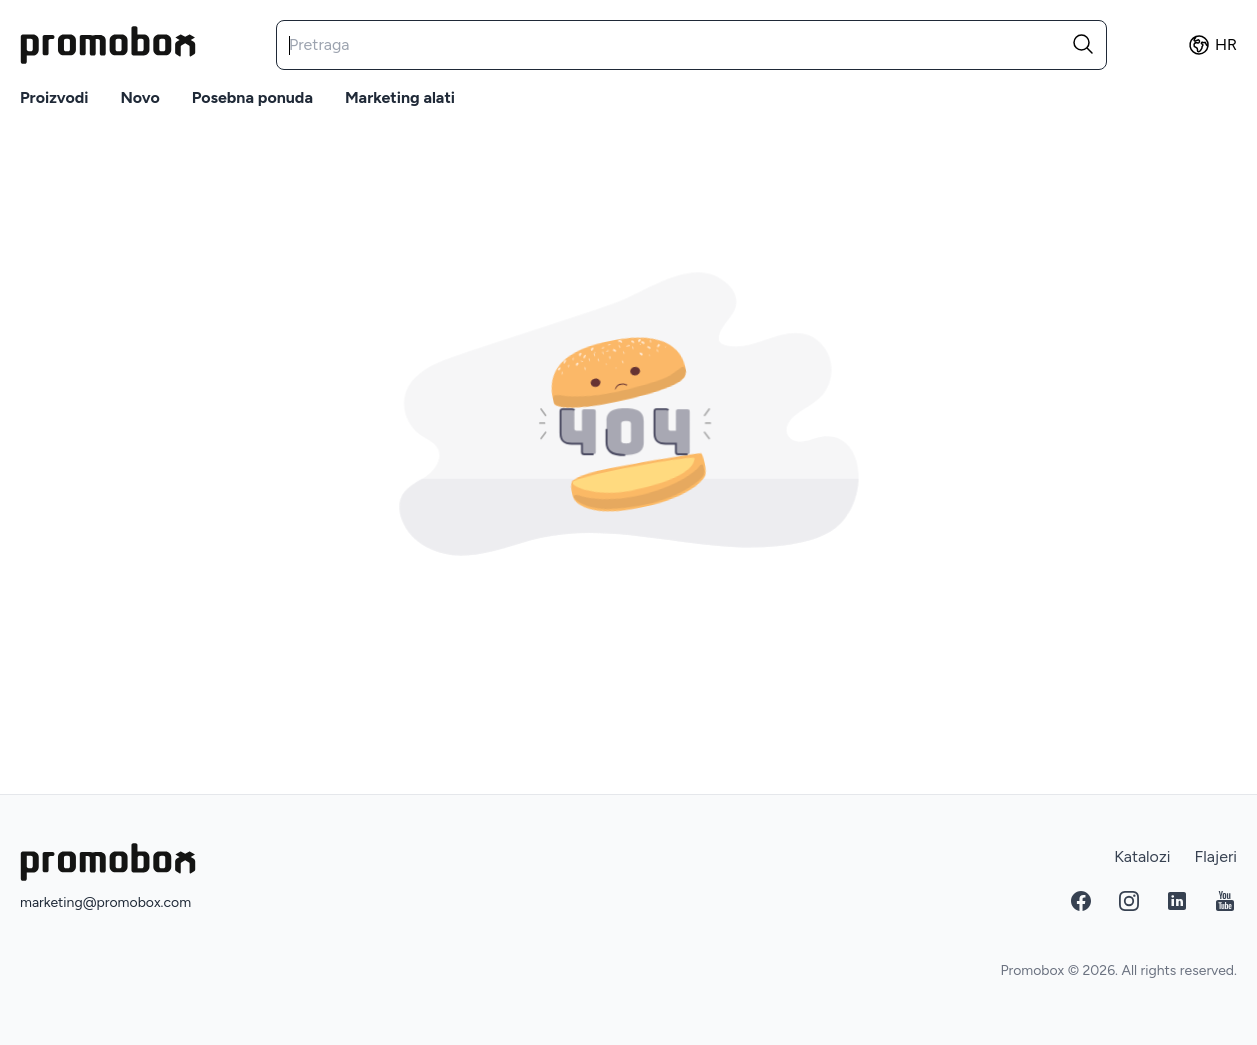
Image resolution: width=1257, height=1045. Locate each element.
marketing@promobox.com (105, 902)
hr (1212, 45)
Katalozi (1142, 856)
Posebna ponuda (252, 97)
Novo (139, 97)
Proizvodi (54, 97)
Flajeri (1215, 856)
